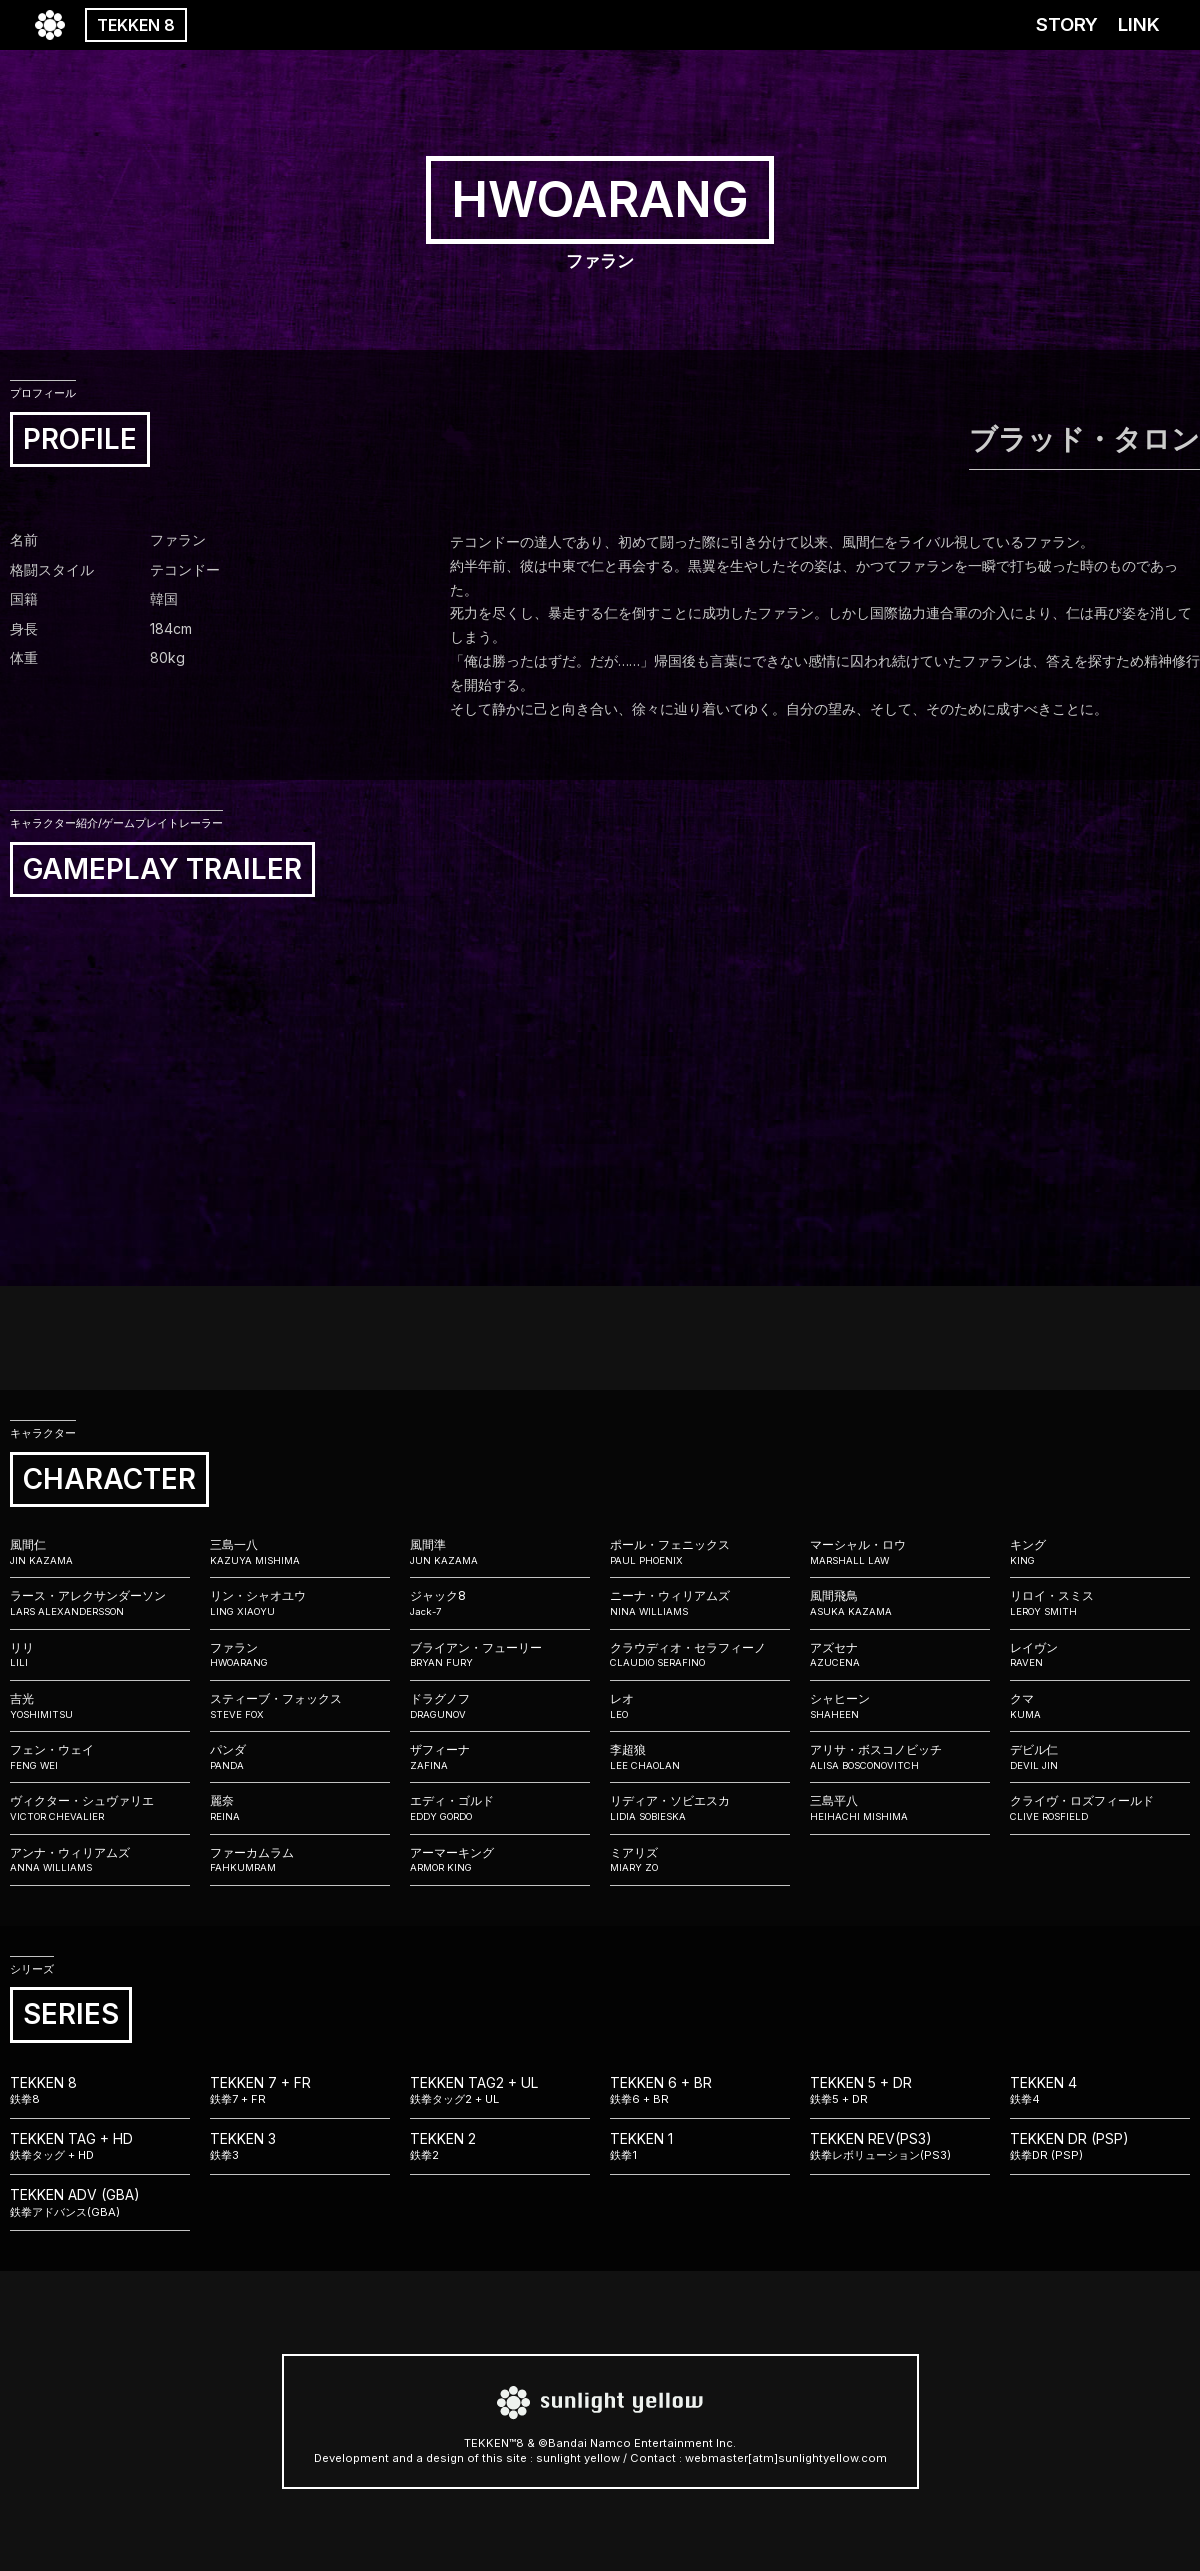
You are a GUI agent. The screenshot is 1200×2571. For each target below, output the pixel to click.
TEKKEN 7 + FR (300, 2091)
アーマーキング (500, 1860)
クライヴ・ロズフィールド (1100, 1808)
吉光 (100, 1706)
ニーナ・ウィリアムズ (700, 1603)
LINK (1139, 24)
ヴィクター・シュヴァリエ (100, 1808)
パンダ (300, 1757)
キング (1100, 1552)
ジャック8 (500, 1603)
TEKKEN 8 (136, 25)
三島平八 (900, 1808)
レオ (700, 1706)
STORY (1067, 24)
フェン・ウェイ (100, 1757)
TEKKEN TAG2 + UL (500, 2091)
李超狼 (700, 1757)
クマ (1100, 1706)
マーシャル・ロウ (900, 1552)
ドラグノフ (500, 1706)
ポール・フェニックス (700, 1552)
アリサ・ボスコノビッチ (900, 1757)
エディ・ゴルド (500, 1808)
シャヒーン (900, 1706)
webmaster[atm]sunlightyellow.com (786, 2458)
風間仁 (100, 1552)
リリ (100, 1655)
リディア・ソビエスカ (700, 1808)
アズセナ (900, 1655)
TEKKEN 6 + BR (700, 2091)
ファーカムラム (300, 1860)
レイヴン (1100, 1655)
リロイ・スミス (1100, 1603)
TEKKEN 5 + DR (900, 2091)
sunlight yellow (578, 2458)
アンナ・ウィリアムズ (100, 1860)
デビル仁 (1100, 1757)
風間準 (500, 1552)
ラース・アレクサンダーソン (100, 1603)
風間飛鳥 (900, 1603)
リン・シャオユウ (300, 1603)
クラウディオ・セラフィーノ (700, 1655)
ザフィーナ (500, 1757)
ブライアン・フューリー (500, 1655)
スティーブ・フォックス (300, 1706)
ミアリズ (700, 1860)
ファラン (300, 1655)
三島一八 (300, 1552)
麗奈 (300, 1808)
